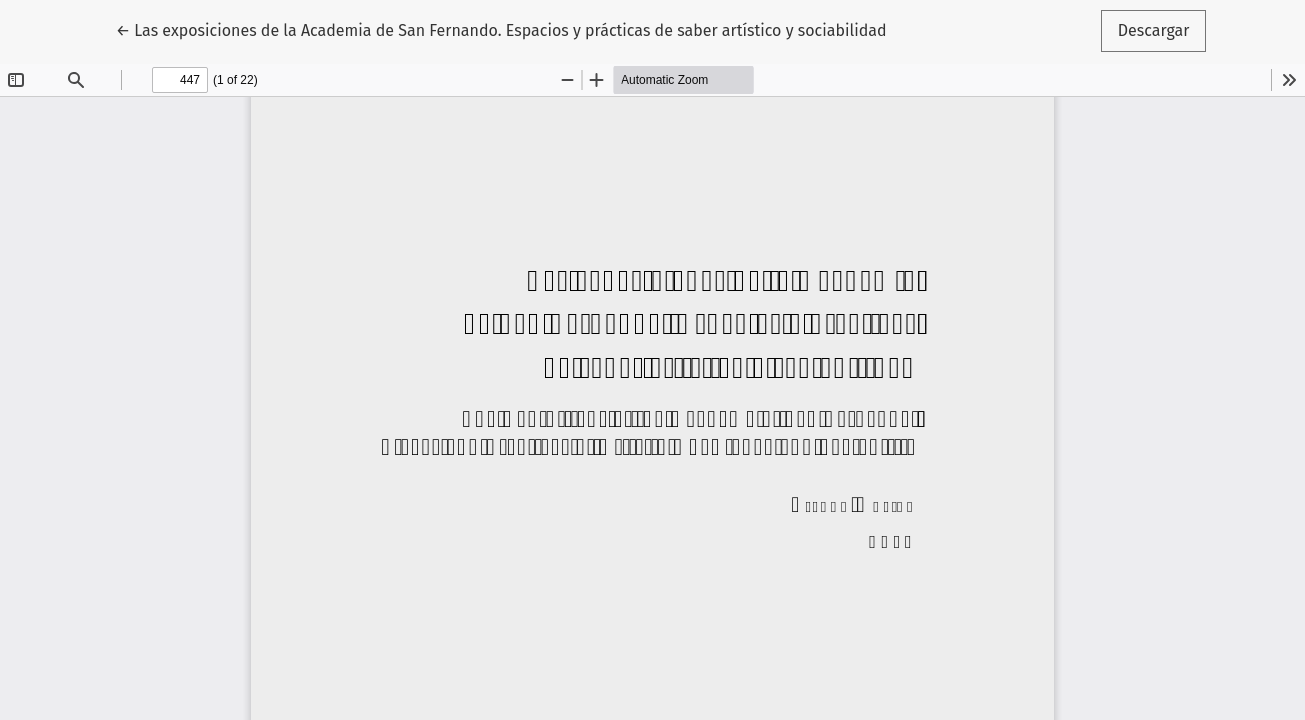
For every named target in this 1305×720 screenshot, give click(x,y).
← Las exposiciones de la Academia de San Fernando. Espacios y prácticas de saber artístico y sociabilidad (501, 29)
